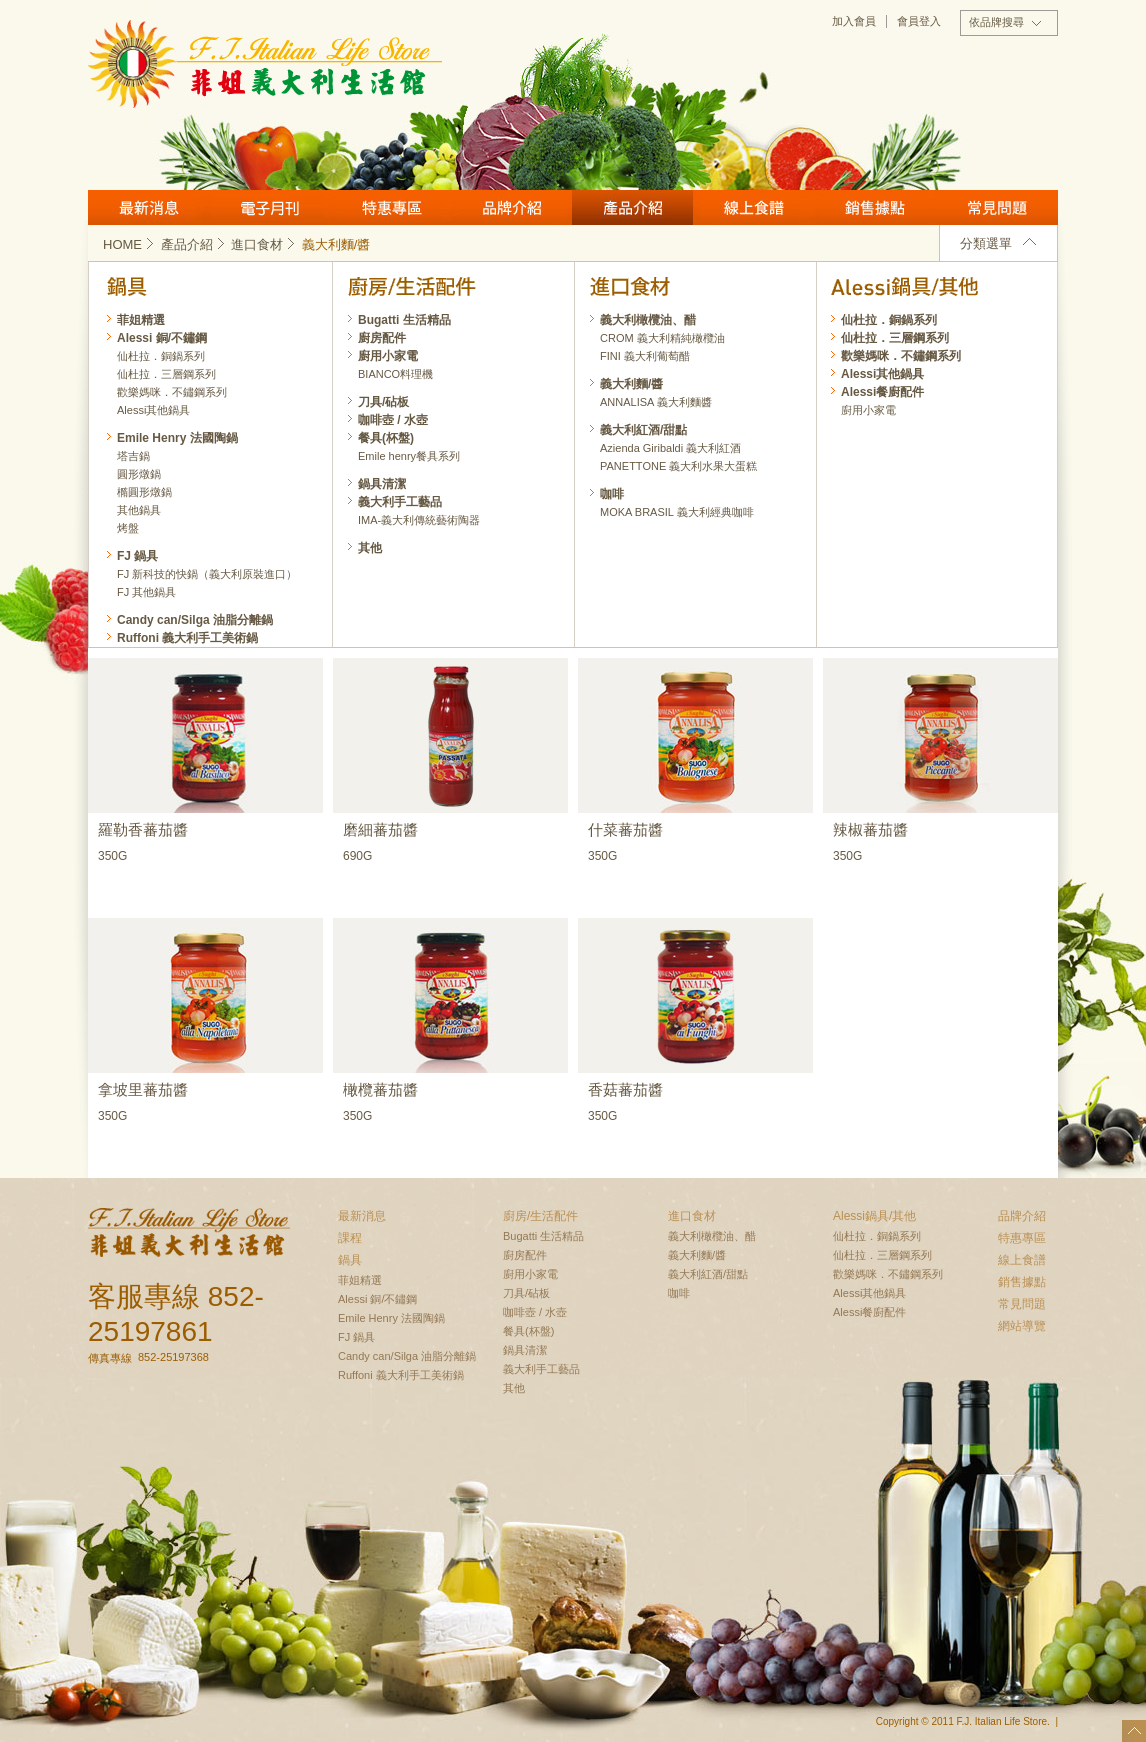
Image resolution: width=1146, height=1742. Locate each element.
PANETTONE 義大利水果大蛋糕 (678, 466)
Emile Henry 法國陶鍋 (177, 438)
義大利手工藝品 (400, 502)
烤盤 (128, 528)
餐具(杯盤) (386, 438)
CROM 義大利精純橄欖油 (662, 338)
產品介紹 (632, 207)
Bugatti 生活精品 (404, 320)
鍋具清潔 (382, 484)
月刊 (269, 207)
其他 (370, 548)
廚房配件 (382, 338)
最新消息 (148, 207)
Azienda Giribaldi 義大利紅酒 (670, 448)
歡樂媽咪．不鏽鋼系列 (901, 356)
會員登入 (919, 21)
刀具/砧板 (383, 402)
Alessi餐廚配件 (882, 392)
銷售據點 (875, 207)
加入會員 (854, 21)
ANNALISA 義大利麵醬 (656, 402)
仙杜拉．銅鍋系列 (889, 320)
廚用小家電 (868, 410)
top (1134, 1731)
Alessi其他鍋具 (882, 374)
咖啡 (612, 494)
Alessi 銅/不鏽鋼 (162, 338)
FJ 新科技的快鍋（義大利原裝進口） (207, 574)
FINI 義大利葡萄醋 (645, 356)
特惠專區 (390, 207)
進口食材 (264, 244)
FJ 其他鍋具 (146, 592)
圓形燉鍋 (139, 474)
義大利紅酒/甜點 (643, 430)
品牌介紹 (511, 207)
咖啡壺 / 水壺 (393, 420)
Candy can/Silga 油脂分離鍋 (195, 620)
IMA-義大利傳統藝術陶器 (419, 520)
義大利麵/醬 (631, 384)
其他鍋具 (139, 510)
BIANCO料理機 (395, 374)
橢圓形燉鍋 (144, 492)
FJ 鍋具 (137, 556)
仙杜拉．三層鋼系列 (895, 338)
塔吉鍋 (133, 456)
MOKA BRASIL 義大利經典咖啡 (677, 512)
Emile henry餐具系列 (409, 456)
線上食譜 (753, 207)
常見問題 (997, 207)
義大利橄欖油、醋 (648, 320)
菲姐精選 (141, 320)
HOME (130, 244)
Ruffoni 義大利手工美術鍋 (187, 638)
